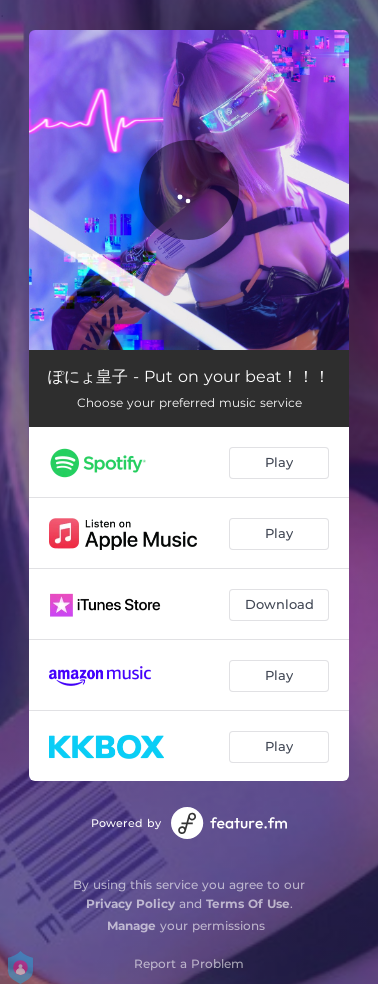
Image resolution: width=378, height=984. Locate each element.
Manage (131, 925)
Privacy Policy (130, 903)
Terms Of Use (248, 903)
